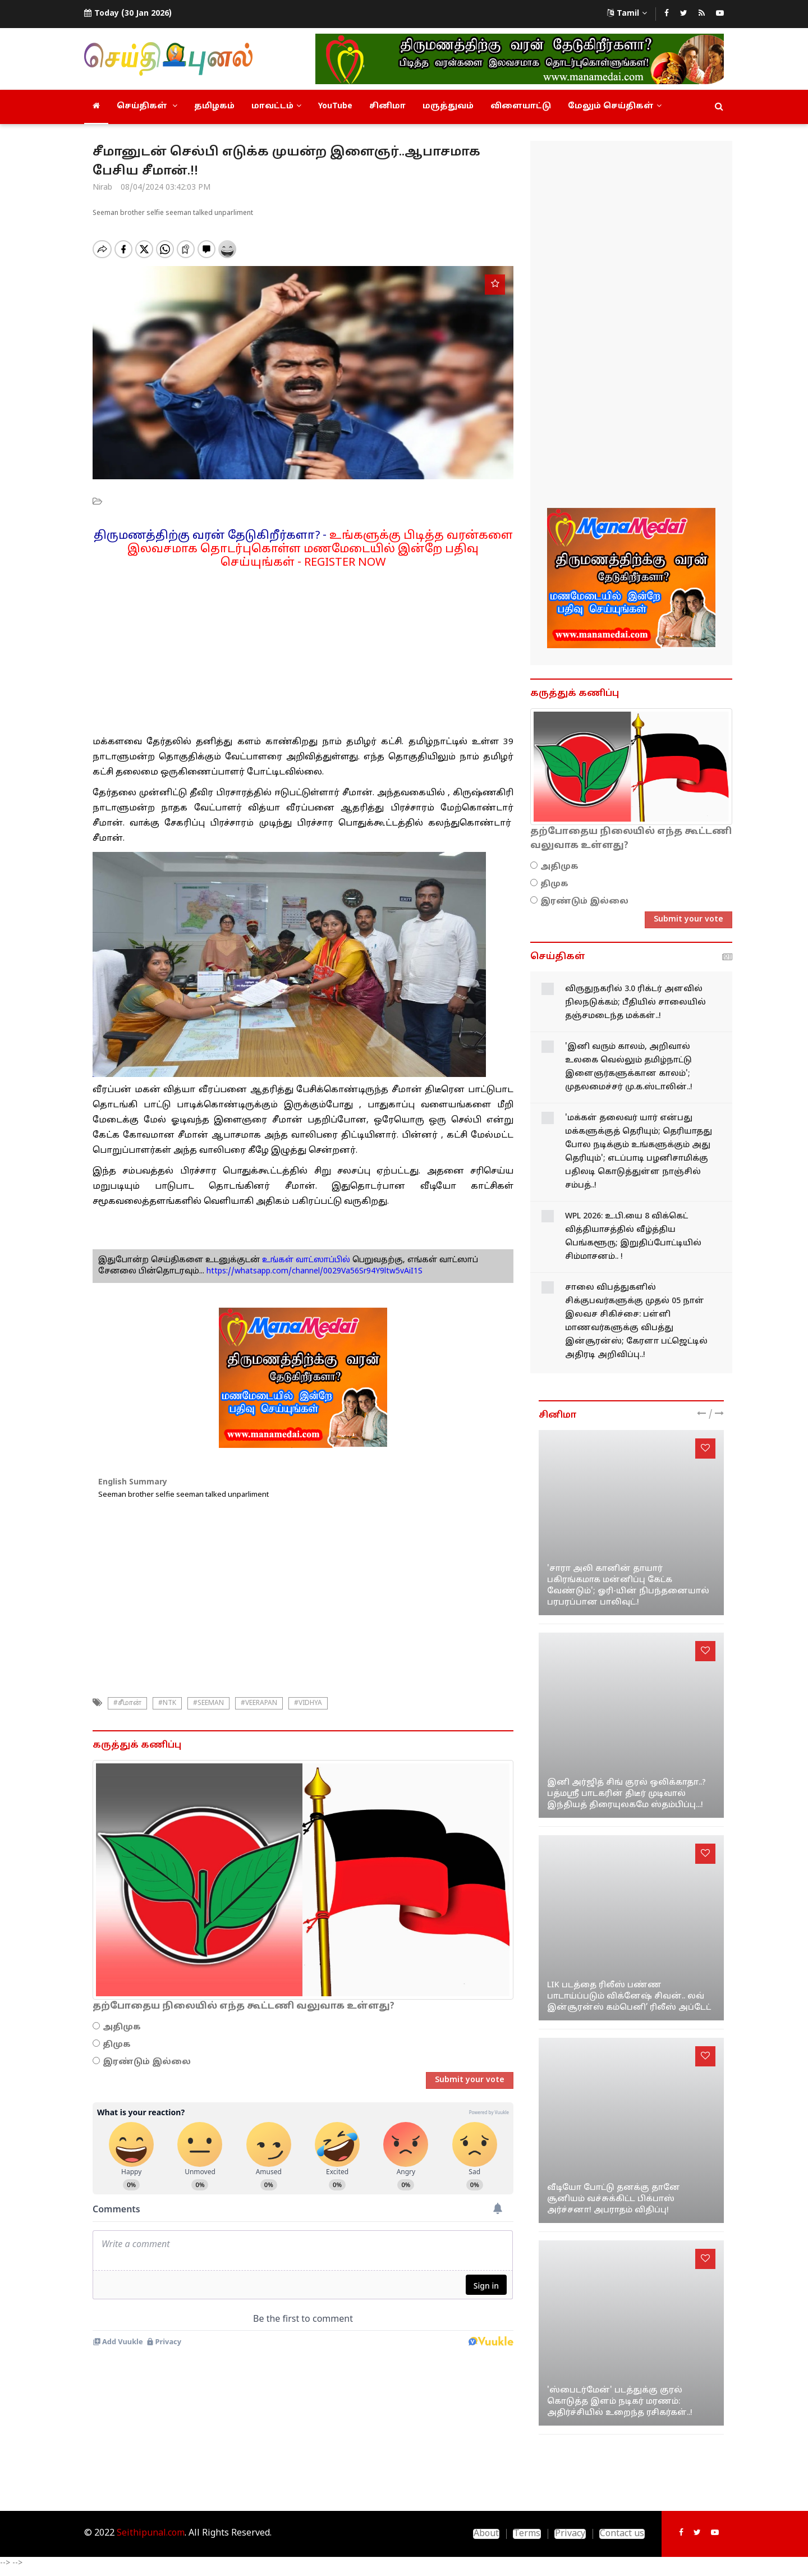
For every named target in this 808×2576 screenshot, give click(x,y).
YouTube (335, 106)
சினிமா (387, 106)
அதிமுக (122, 2027)
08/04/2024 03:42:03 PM (165, 187)
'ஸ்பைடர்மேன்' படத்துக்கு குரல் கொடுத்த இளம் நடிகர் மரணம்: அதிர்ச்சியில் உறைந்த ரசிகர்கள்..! (619, 2402)
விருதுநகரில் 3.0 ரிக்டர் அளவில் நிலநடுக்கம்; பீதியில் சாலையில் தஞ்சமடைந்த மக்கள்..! (635, 1002)
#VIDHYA (308, 1703)
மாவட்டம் (276, 106)
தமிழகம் (214, 106)
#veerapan (259, 1703)
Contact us (622, 2534)
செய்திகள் (147, 106)
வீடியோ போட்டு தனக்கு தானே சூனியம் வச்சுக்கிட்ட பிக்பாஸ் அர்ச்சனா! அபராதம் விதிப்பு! (613, 2199)
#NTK (167, 1703)
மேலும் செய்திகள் (615, 106)
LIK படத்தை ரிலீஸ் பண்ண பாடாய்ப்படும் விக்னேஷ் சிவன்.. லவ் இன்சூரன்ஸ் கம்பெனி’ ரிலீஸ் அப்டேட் (629, 1997)
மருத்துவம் (448, 106)
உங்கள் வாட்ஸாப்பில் (305, 1260)
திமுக (117, 2045)
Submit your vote (469, 2080)
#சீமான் (127, 1703)
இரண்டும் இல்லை (147, 2062)
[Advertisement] (303, 648)
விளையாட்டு (520, 106)
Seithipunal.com (151, 2533)
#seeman (208, 1703)
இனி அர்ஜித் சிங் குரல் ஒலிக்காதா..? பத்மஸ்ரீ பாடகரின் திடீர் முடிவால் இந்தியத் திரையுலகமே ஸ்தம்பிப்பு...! (626, 1794)
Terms (526, 2534)
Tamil (627, 14)
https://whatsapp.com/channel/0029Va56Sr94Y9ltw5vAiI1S (314, 1271)
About (486, 2534)
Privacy (570, 2534)
